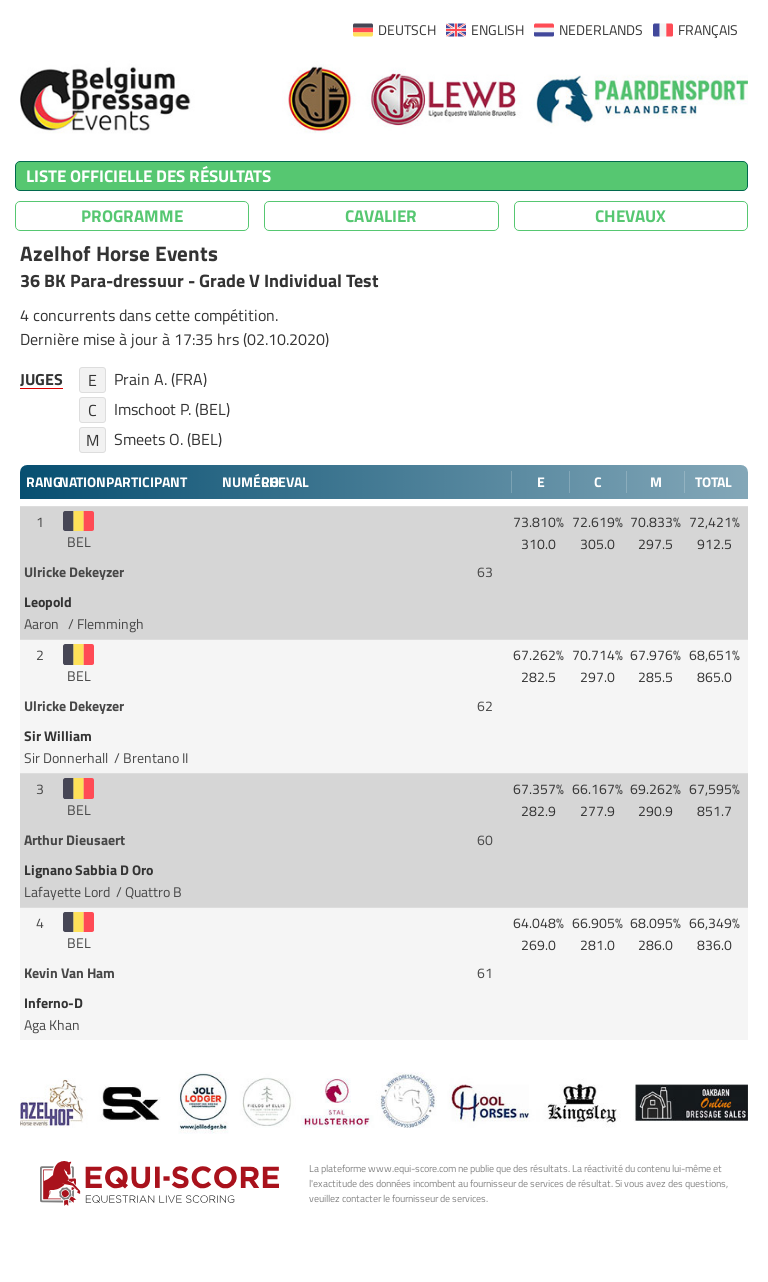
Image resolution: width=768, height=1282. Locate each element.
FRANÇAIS (708, 30)
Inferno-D (55, 1003)
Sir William (59, 736)
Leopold (49, 602)
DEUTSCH (407, 30)
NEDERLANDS (601, 30)
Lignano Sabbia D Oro (90, 870)
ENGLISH (497, 30)
